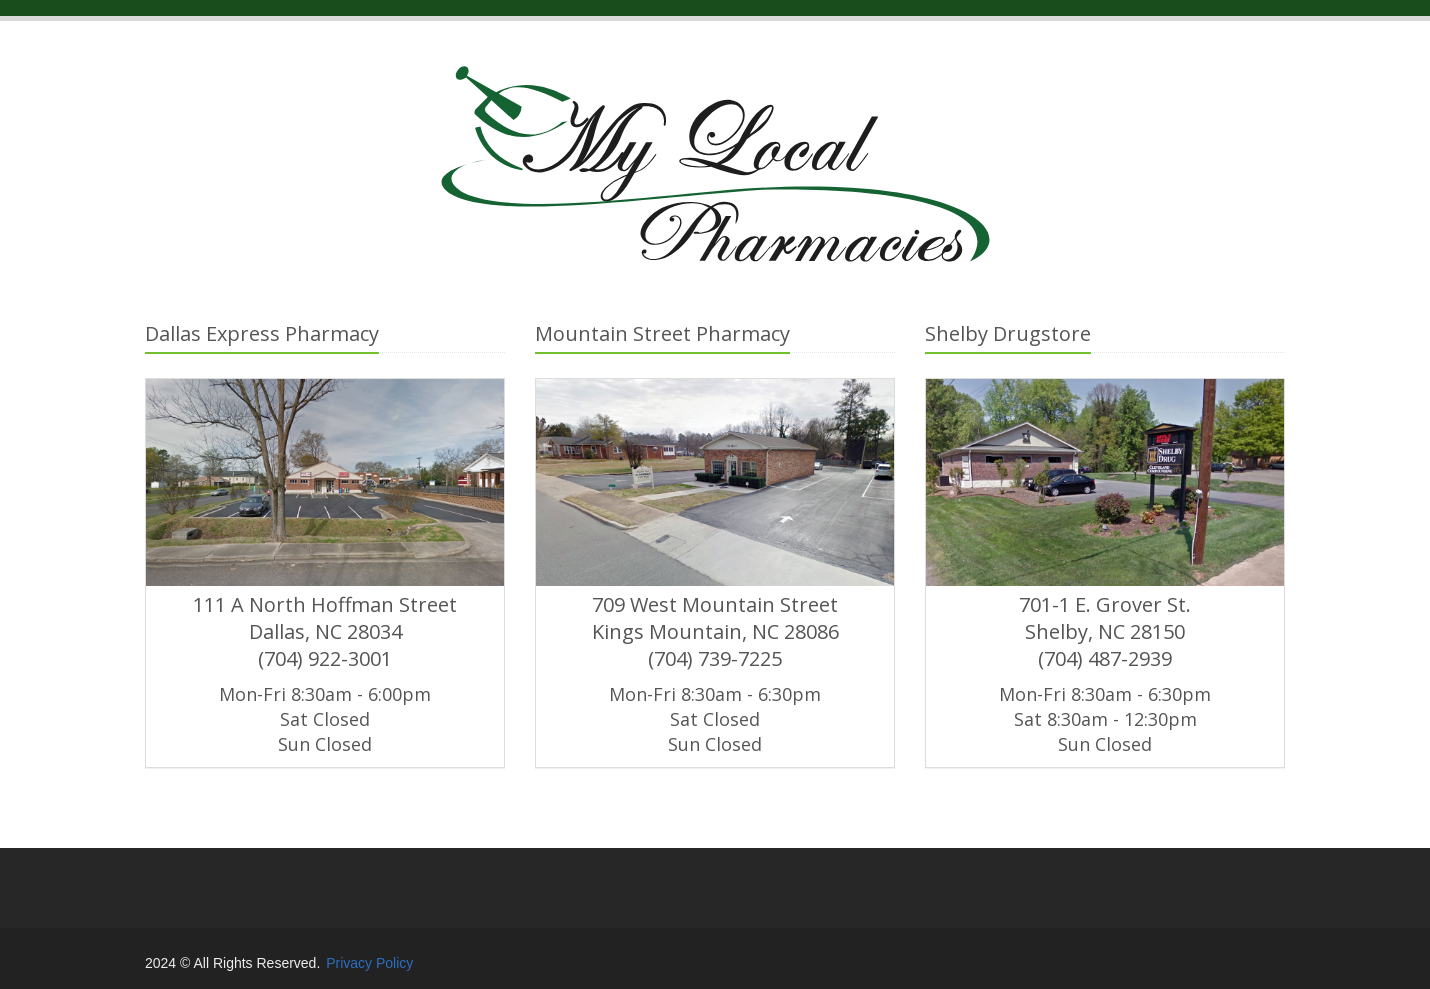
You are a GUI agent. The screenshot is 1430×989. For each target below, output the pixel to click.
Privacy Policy (369, 963)
